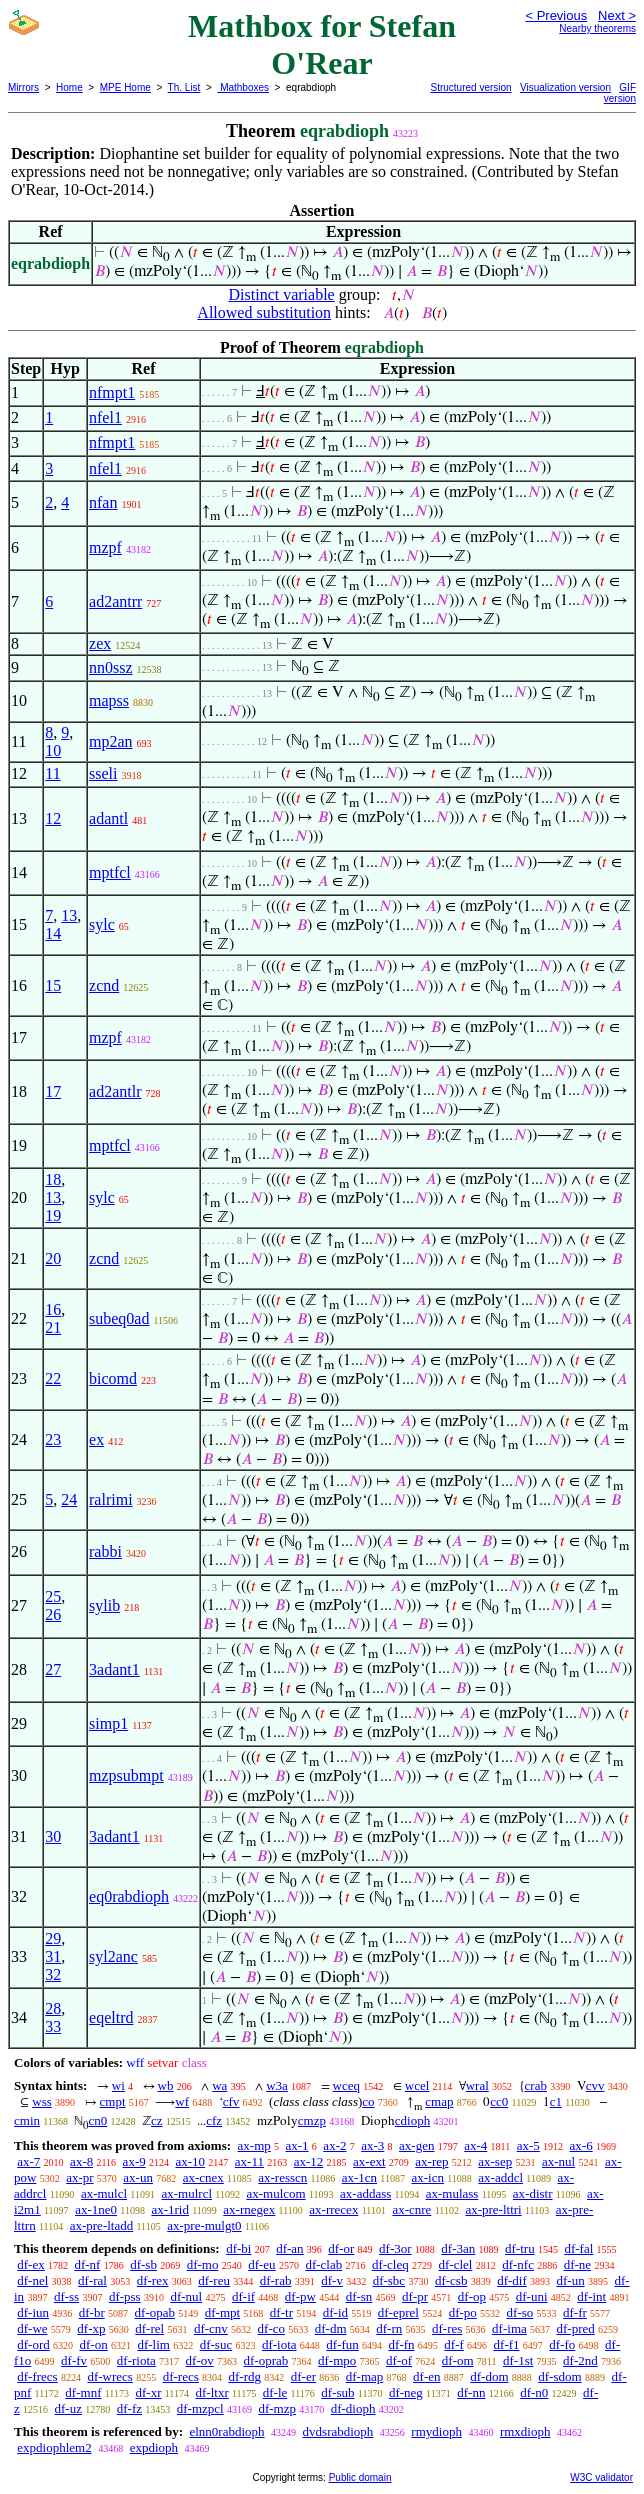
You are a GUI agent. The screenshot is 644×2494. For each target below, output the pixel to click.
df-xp (91, 2328)
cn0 (97, 2120)
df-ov (200, 2360)
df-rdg (245, 2376)
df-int (591, 2296)
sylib (104, 1605)
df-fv (74, 2360)
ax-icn (427, 2177)
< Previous (556, 15)
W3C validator (601, 2477)
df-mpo (337, 2360)
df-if (243, 2296)
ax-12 (309, 2161)
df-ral (92, 2280)
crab (536, 2085)
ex (96, 1439)
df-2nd (580, 2360)
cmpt (113, 2101)
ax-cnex (203, 2177)
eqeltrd (111, 2017)
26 (53, 1614)
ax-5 (528, 2145)
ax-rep (431, 2161)
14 (53, 933)
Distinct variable (282, 294)
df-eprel (398, 2312)
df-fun (342, 2344)
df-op (472, 2296)
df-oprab (266, 2360)
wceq (346, 2085)
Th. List (184, 87)
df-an (289, 2248)
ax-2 (334, 2145)
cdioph (412, 2120)
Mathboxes (243, 87)
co (368, 2101)
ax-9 (134, 2161)
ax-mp (254, 2145)
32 (53, 1974)
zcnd (104, 985)
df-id (335, 2312)
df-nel (32, 2280)
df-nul (186, 2296)
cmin (27, 2120)
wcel (417, 2085)
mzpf (105, 547)
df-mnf (83, 2392)
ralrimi (111, 1499)
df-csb (451, 2280)
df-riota (136, 2360)
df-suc (216, 2344)
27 (53, 1669)
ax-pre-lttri (493, 2209)
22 (53, 1378)
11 (52, 773)
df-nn (471, 2392)
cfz (214, 2120)
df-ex (30, 2264)
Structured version (471, 87)
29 (53, 1938)
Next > (617, 15)
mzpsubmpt (126, 1775)
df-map (365, 2376)
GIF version (620, 93)
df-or (341, 2248)
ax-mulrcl (186, 2193)
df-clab (323, 2264)
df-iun (33, 2312)
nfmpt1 (112, 392)
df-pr (415, 2296)
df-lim (153, 2344)
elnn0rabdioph (226, 2431)
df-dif (512, 2280)
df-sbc (389, 2280)
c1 (556, 2101)
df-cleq (390, 2264)
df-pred (576, 2328)
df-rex (153, 2280)
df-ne (577, 2264)
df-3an (458, 2248)
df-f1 (507, 2344)
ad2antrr (115, 601)
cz (157, 2120)
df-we (32, 2328)
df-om (458, 2360)
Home (69, 87)
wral (477, 2085)
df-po (463, 2312)
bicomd (113, 1378)
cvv (595, 2085)
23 (53, 1439)
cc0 (499, 2101)
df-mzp (277, 2408)
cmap (439, 2101)
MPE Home (125, 87)
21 (53, 1327)
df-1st (518, 2360)
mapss (109, 700)
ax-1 (297, 2145)
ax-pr (79, 2177)
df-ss (66, 2296)
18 (53, 1179)
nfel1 (105, 417)
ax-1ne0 (96, 2209)
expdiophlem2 (54, 2447)
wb (166, 2085)
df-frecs (37, 2376)
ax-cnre (411, 2209)
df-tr (281, 2312)
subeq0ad (119, 1318)
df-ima (509, 2328)
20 (53, 1258)
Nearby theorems (597, 28)
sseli (103, 773)
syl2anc (113, 1956)
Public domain (360, 2477)
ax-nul (558, 2161)
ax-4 (475, 2145)
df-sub (337, 2392)
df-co (271, 2328)
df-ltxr (212, 2392)
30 (53, 1836)
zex (100, 643)
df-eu (261, 2264)
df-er (303, 2376)
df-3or (395, 2248)
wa (219, 2085)
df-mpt (222, 2312)
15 (53, 985)
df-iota (279, 2344)
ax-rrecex (333, 2209)
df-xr (148, 2392)
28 (53, 2008)
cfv (231, 2101)
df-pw (300, 2296)
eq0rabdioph (129, 1896)
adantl (108, 818)
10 (53, 750)
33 (53, 2026)
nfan (103, 502)
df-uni (532, 2296)
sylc (102, 924)
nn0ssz (111, 667)
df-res (447, 2328)
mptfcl (110, 872)
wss (42, 2101)
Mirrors (23, 87)
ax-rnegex (249, 2209)
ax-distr (533, 2193)
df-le (275, 2392)
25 (53, 1596)
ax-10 (190, 2161)
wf (182, 2101)
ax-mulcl (104, 2193)
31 (53, 1956)
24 (69, 1499)
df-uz (68, 2408)
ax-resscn (282, 2177)
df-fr (575, 2312)
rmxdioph (525, 2431)
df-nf (87, 2264)
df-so (520, 2312)
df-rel (149, 2328)
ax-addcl (500, 2177)
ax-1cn (359, 2177)
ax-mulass (452, 2193)
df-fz (129, 2408)
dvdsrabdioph (338, 2431)
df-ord (33, 2344)
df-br (92, 2312)
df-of (399, 2360)
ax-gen (416, 2145)
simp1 (108, 1723)
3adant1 (114, 1669)
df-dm (331, 2328)
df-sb (143, 2264)
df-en (426, 2376)
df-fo (562, 2344)
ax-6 (581, 2145)
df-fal (578, 2248)
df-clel (456, 2264)
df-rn (389, 2328)
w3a (277, 2085)
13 (69, 915)
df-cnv (211, 2328)
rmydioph (436, 2431)
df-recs (181, 2376)
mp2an (111, 741)
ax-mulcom (275, 2193)
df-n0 (534, 2392)
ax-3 (372, 2145)
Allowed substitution (264, 312)
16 (53, 1309)
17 (53, 1091)
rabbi (105, 1551)
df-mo (203, 2264)
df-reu (214, 2280)
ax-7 (28, 2161)
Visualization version (565, 87)
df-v (332, 2280)
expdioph (154, 2447)
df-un (571, 2280)
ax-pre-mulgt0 (204, 2225)
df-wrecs (109, 2376)
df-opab (155, 2312)
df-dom (489, 2376)
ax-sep (495, 2161)
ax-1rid (170, 2209)
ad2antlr (115, 1091)
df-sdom (559, 2376)
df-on (94, 2344)
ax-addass (365, 2193)
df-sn (359, 2296)
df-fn (402, 2344)
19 (53, 1215)
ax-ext (369, 2161)
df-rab (276, 2280)
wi (118, 2085)
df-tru (520, 2248)
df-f (454, 2344)
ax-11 (249, 2161)
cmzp (312, 2120)
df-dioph (353, 2408)
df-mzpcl (200, 2408)
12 (53, 818)
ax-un (138, 2177)
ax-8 (81, 2161)
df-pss (125, 2296)
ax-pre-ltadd (102, 2225)
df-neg (406, 2392)
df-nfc (518, 2264)
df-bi (238, 2248)
